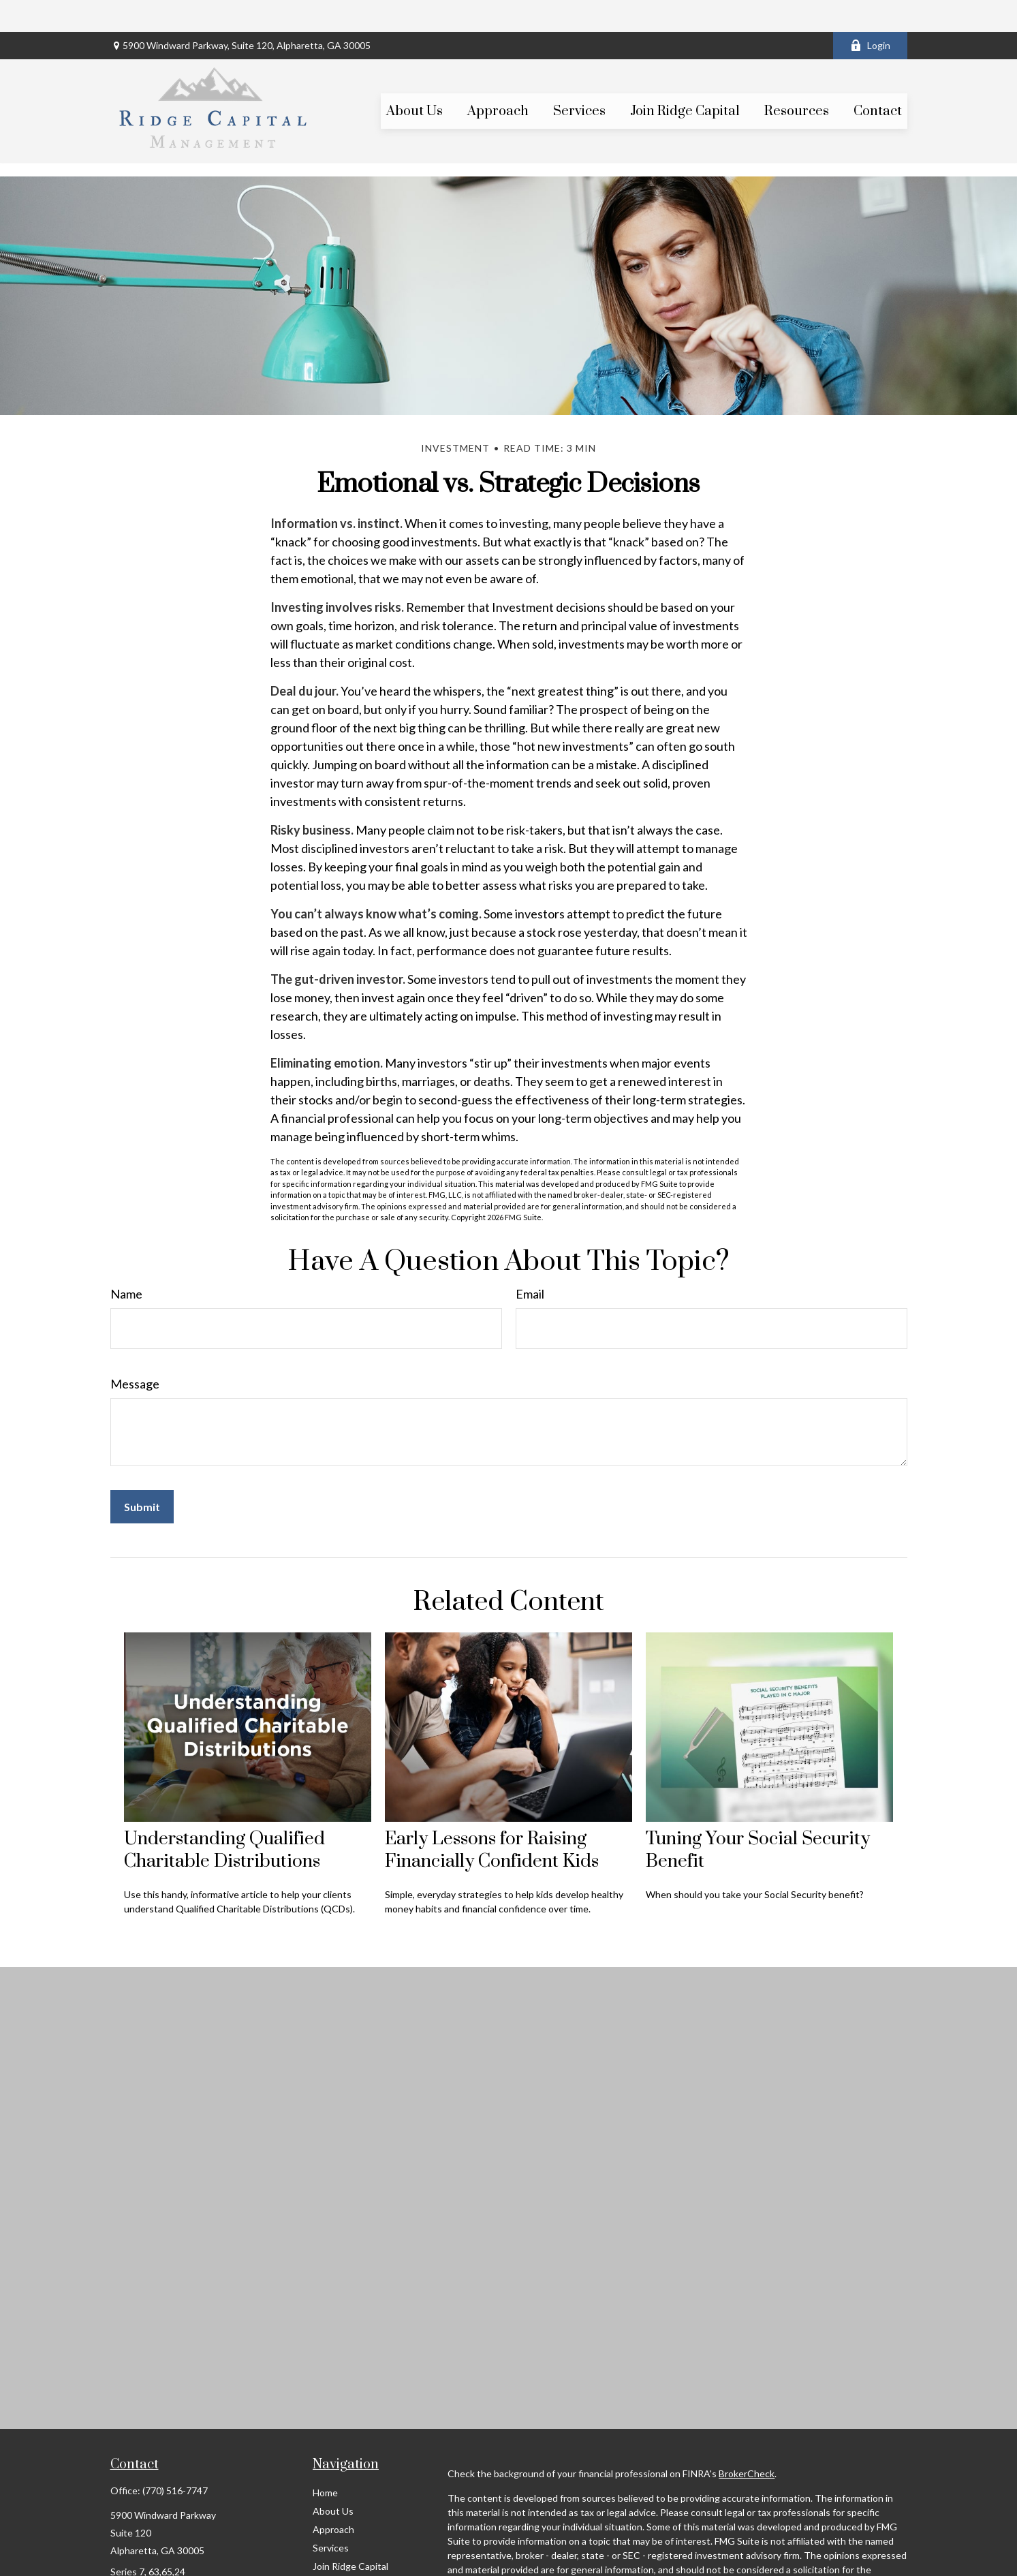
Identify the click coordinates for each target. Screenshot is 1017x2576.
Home (325, 2460)
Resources (335, 2552)
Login (870, 14)
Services (331, 2515)
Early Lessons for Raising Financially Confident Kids (492, 1819)
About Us (333, 2479)
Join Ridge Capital (350, 2534)
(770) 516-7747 (175, 2458)
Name (126, 1261)
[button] (414, 79)
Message (134, 1351)
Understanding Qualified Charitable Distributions (224, 1819)
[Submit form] (142, 1474)
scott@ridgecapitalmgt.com (169, 2563)
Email (530, 1261)
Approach (333, 2497)
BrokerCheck (747, 2441)
